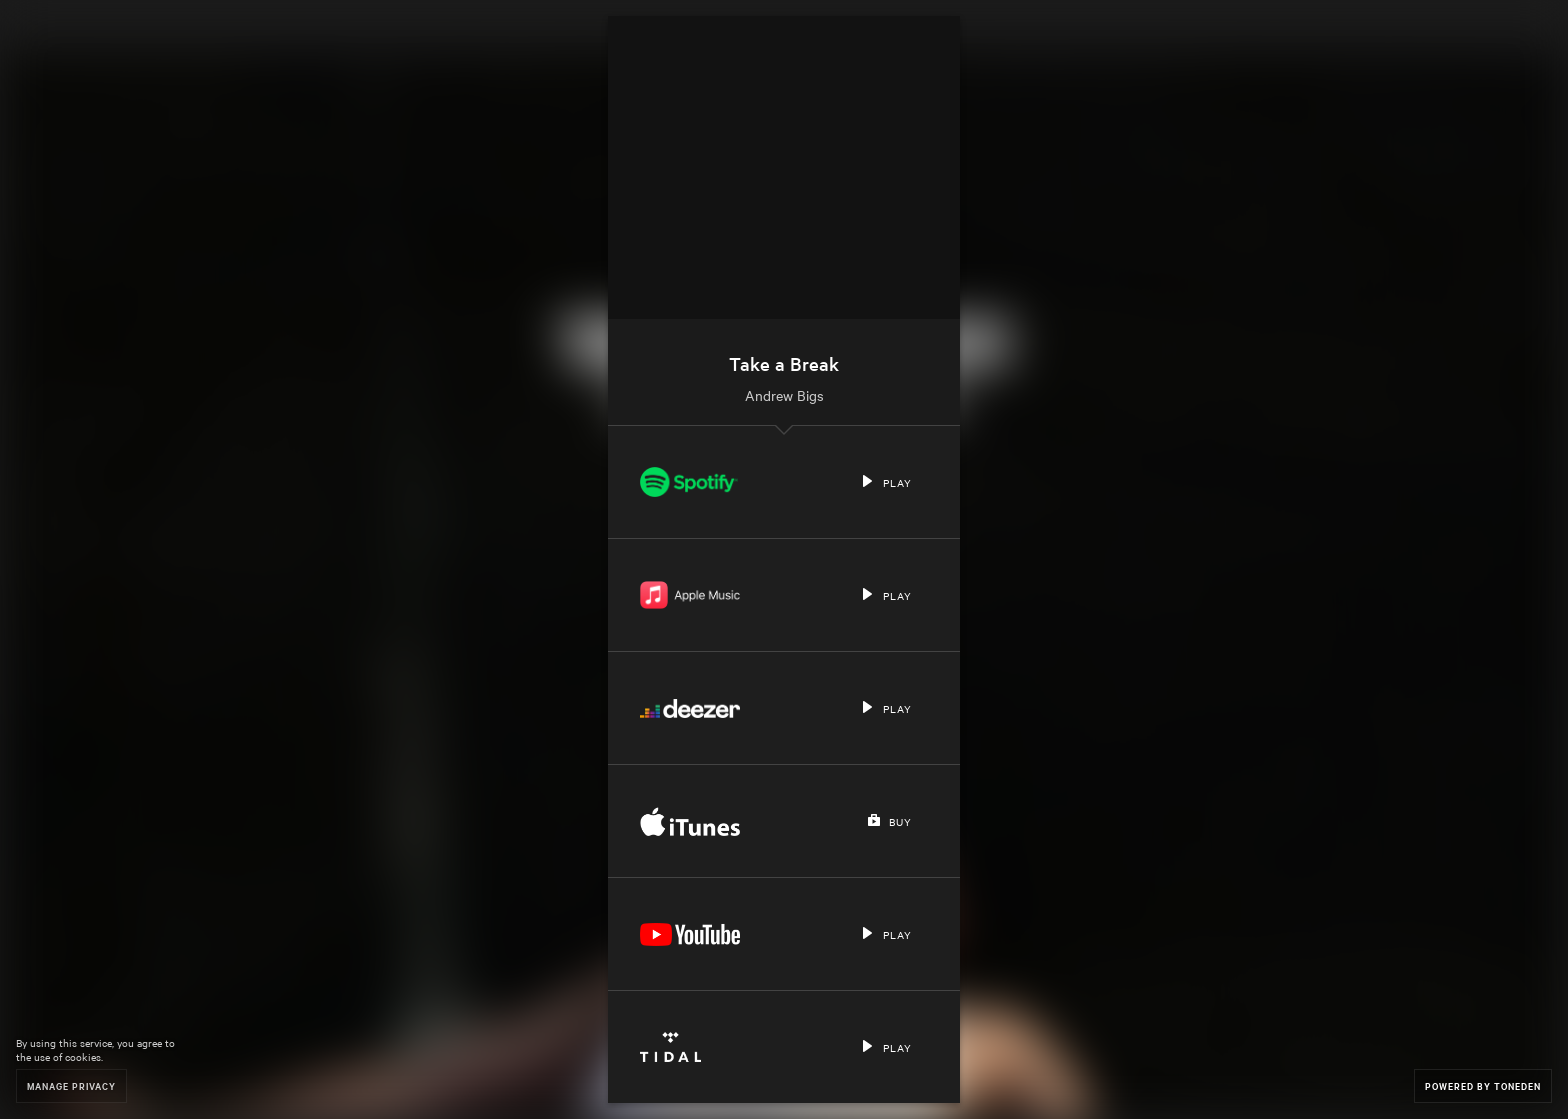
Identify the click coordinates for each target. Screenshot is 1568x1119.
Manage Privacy (71, 1085)
